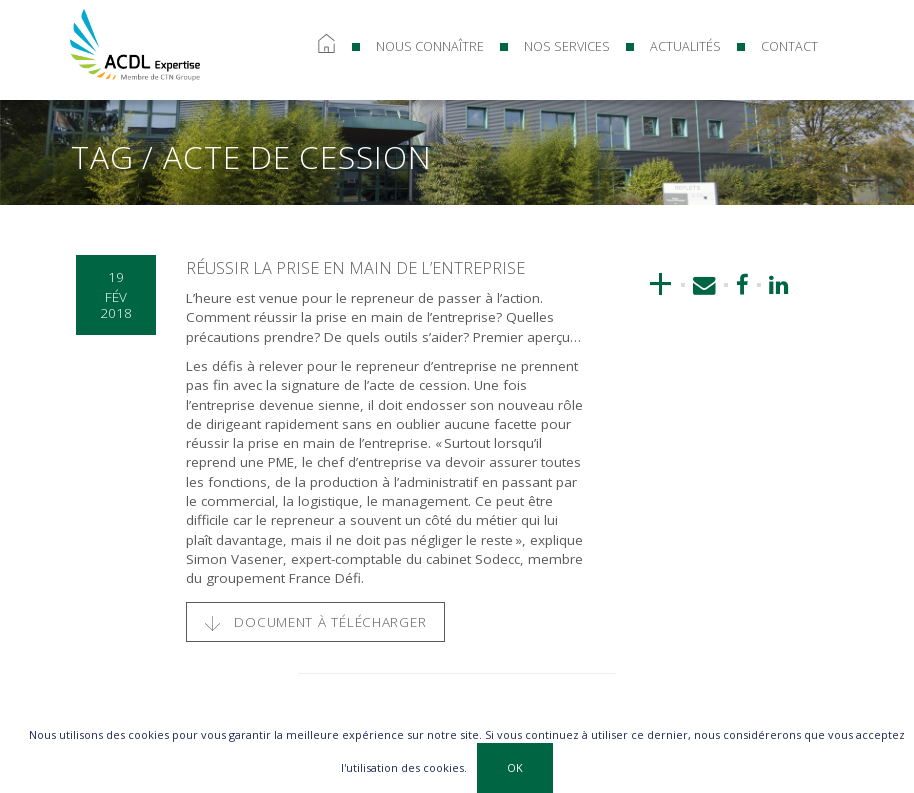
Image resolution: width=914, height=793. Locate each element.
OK (515, 767)
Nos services (567, 46)
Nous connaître (430, 46)
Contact (789, 46)
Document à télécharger (316, 622)
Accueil (326, 47)
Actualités (685, 46)
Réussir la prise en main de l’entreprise (355, 268)
